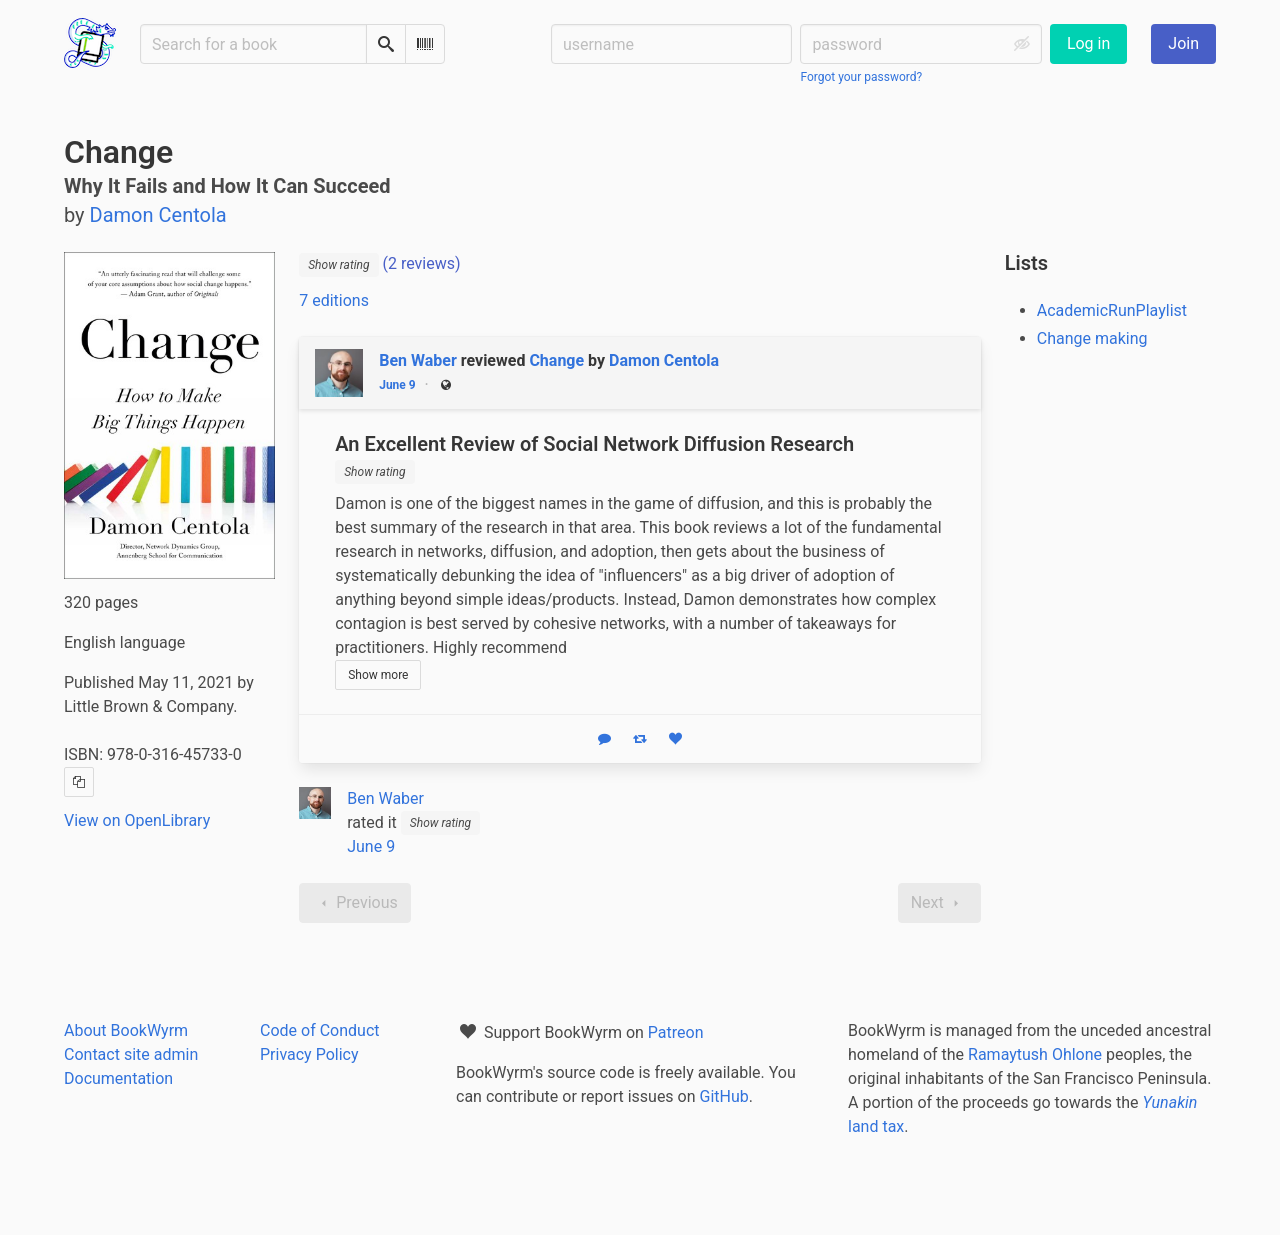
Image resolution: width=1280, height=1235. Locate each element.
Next (939, 903)
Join (1183, 43)
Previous (355, 903)
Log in (1088, 43)
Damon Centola (664, 360)
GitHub (724, 1096)
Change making (1092, 338)
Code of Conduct (320, 1030)
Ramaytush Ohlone (1035, 1054)
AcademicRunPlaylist (1112, 310)
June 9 (397, 385)
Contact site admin (131, 1054)
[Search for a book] (253, 44)
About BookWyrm (126, 1030)
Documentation (118, 1078)
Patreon (676, 1032)
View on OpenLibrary (137, 820)
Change (556, 360)
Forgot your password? (861, 77)
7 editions (334, 300)
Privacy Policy (309, 1054)
